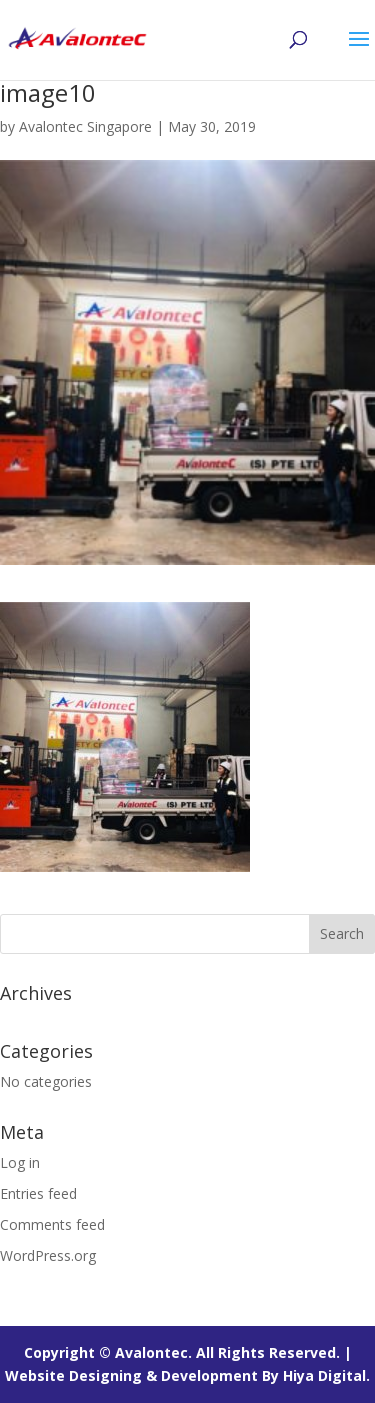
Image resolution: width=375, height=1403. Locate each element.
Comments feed (52, 1224)
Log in (20, 1162)
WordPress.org (48, 1255)
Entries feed (38, 1193)
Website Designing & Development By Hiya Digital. (187, 1375)
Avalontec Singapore (85, 126)
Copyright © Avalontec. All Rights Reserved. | (188, 1352)
